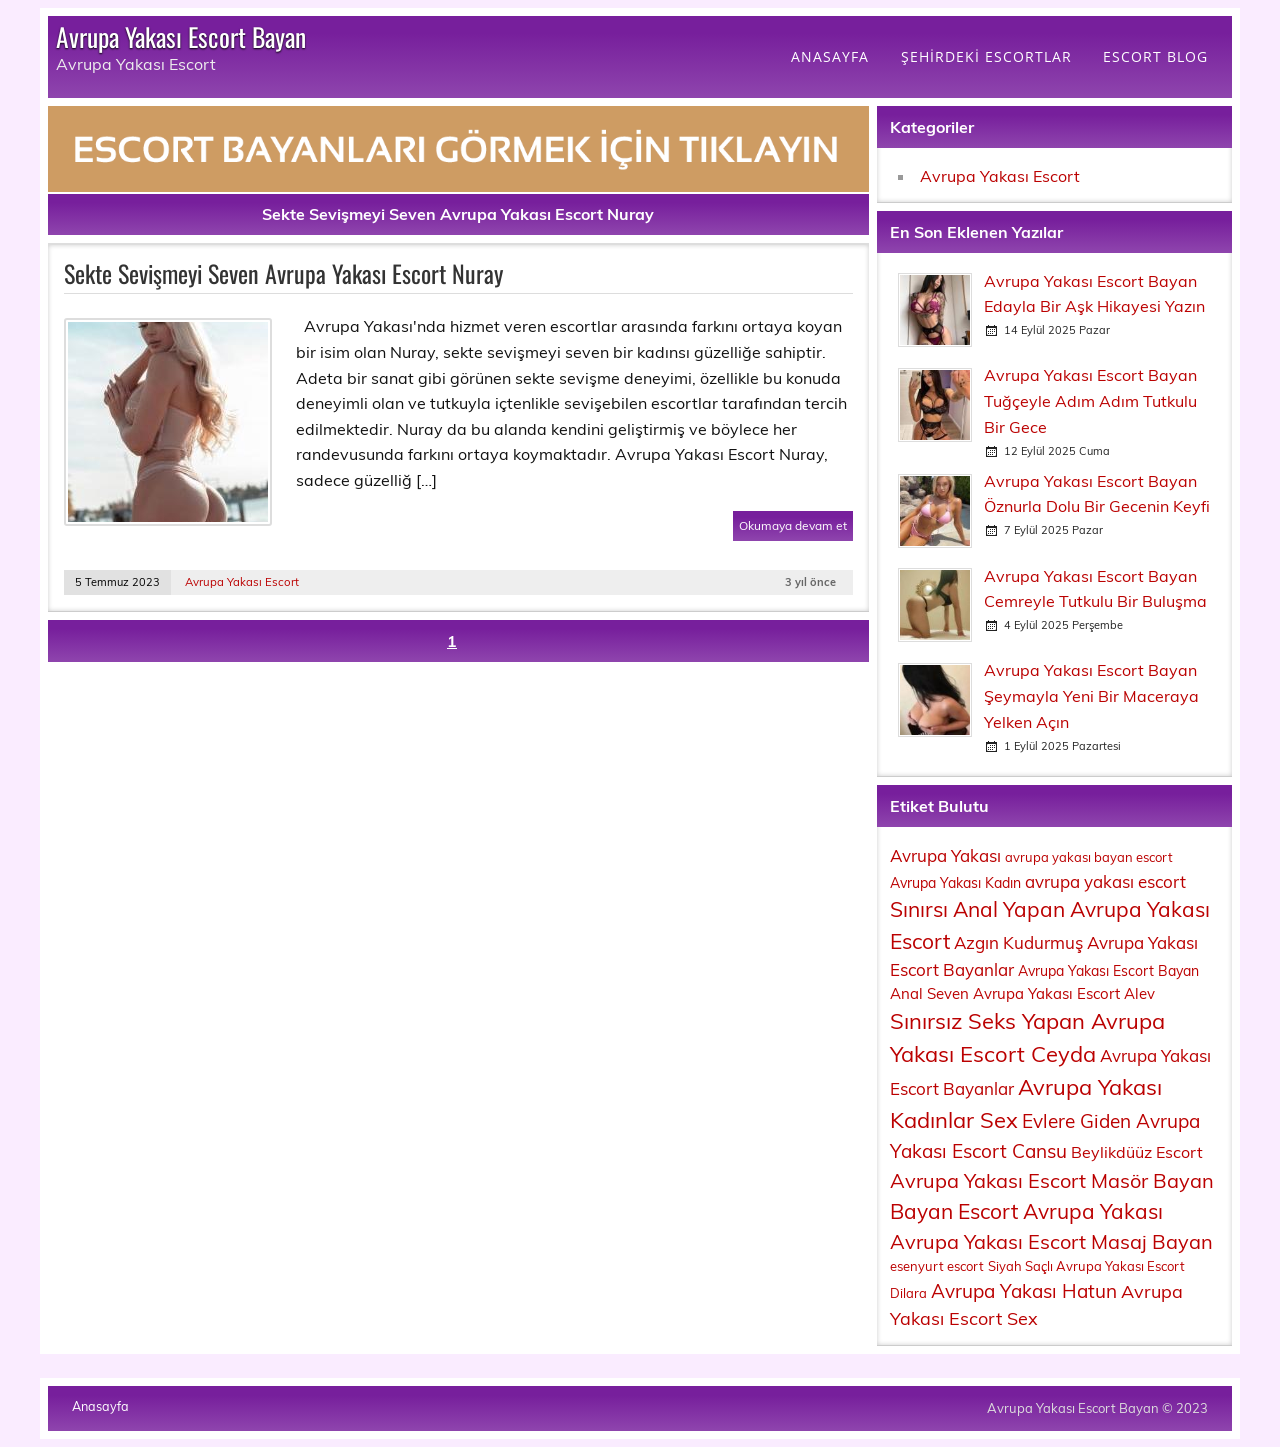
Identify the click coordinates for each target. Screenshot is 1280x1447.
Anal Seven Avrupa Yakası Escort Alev (1022, 993)
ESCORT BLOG (1155, 56)
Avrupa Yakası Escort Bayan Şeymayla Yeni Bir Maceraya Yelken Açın (1091, 695)
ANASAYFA (830, 56)
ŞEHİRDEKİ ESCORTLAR (986, 56)
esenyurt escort (937, 1266)
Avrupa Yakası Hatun (1024, 1291)
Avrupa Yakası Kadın (955, 883)
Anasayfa (100, 1406)
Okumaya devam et (793, 525)
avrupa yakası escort (1105, 881)
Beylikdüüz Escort (1137, 1152)
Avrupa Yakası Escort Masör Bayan (1052, 1180)
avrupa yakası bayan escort (1089, 857)
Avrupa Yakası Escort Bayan (181, 36)
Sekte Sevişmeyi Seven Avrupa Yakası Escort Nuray (283, 273)
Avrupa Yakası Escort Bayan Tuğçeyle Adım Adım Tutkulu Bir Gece (1090, 400)
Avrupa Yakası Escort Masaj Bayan (1051, 1241)
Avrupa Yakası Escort (242, 582)
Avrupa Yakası (945, 855)
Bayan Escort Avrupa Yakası (1026, 1211)
